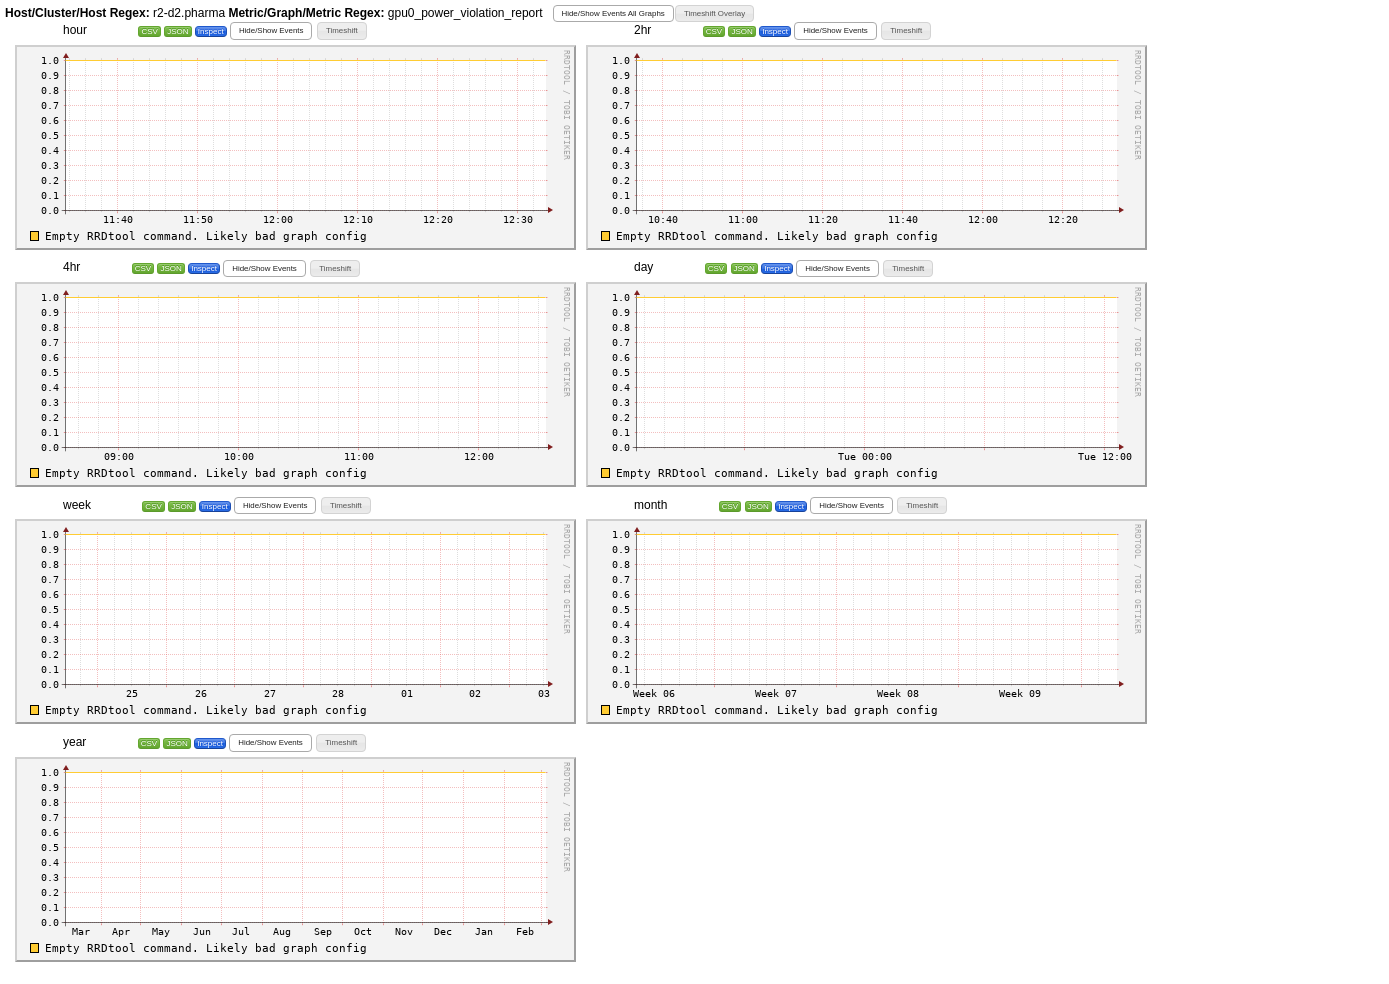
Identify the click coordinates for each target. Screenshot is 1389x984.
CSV (149, 31)
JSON (177, 31)
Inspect (211, 31)
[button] (613, 13)
